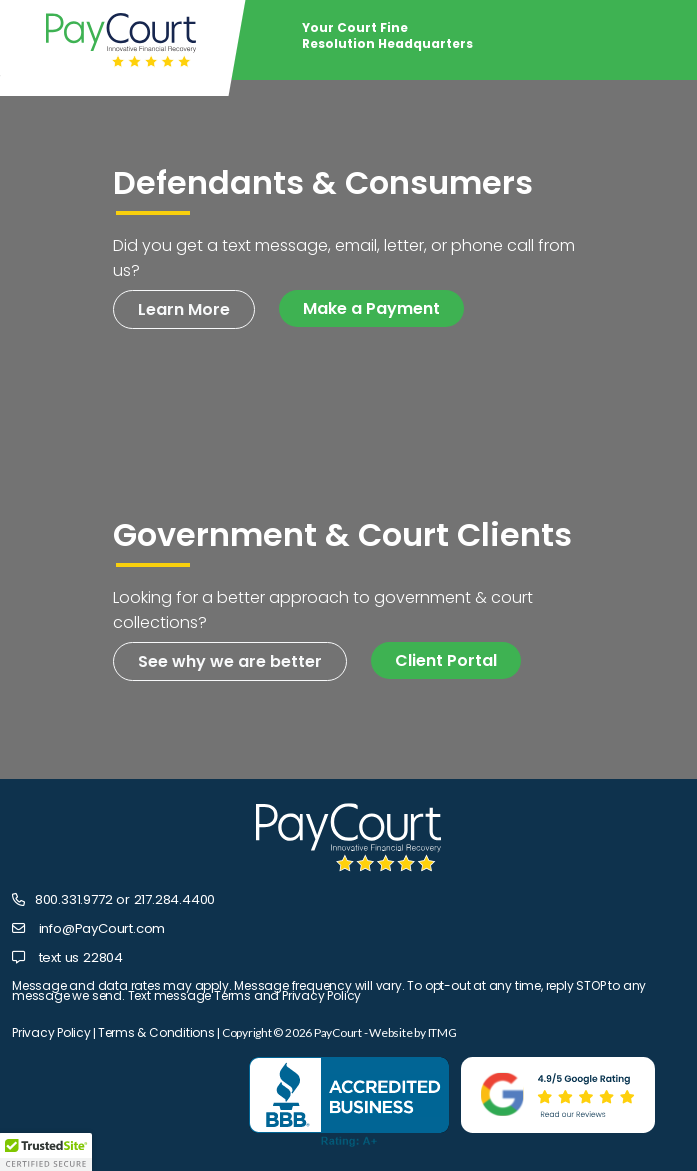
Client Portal (446, 660)
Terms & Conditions (156, 1032)
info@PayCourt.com (102, 928)
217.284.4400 (175, 899)
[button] (46, 1152)
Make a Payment (371, 308)
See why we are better (230, 661)
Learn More (184, 309)
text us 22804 (81, 957)
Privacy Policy (51, 1032)
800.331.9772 (74, 899)
